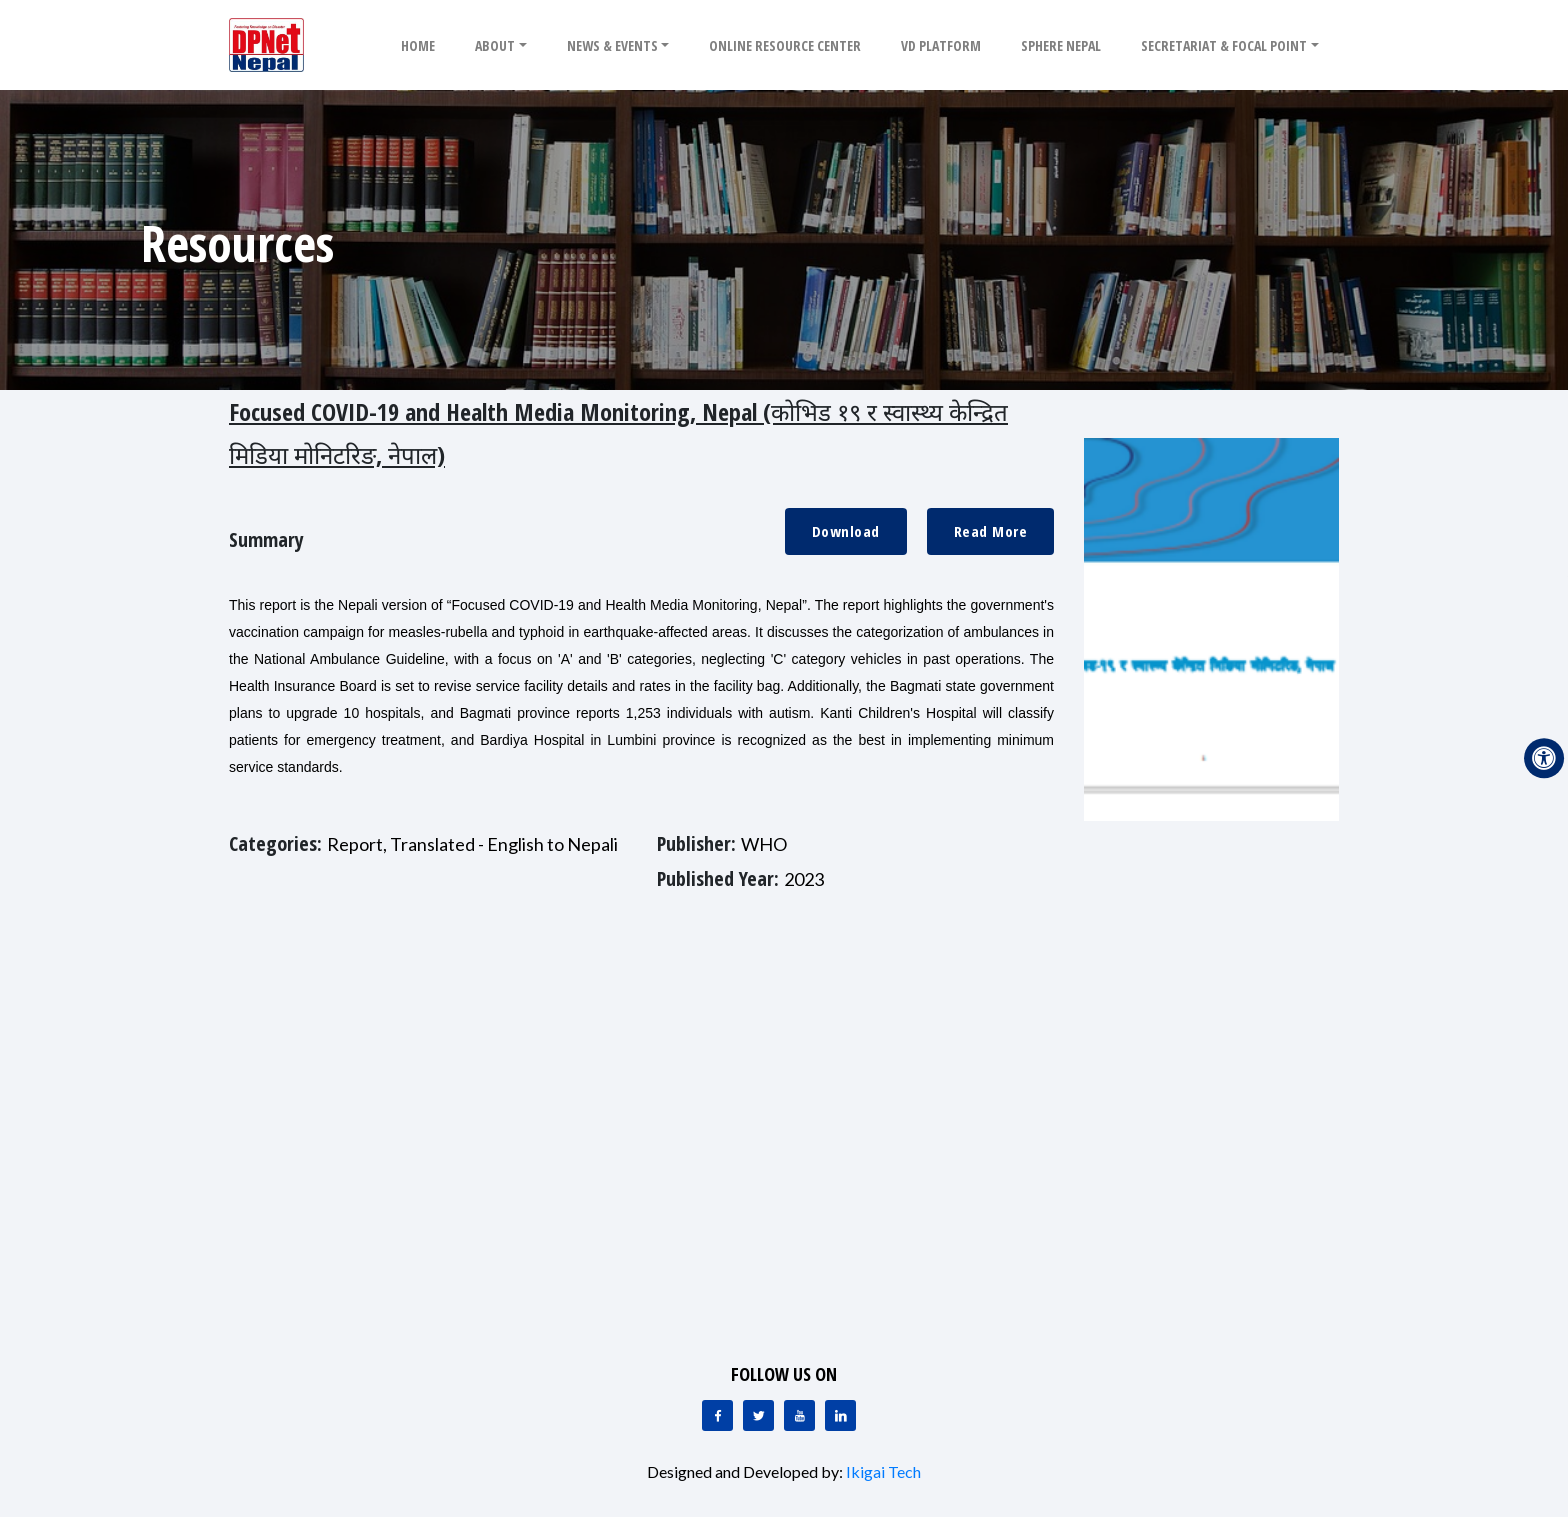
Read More (991, 531)
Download (846, 531)
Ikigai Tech (883, 1471)
